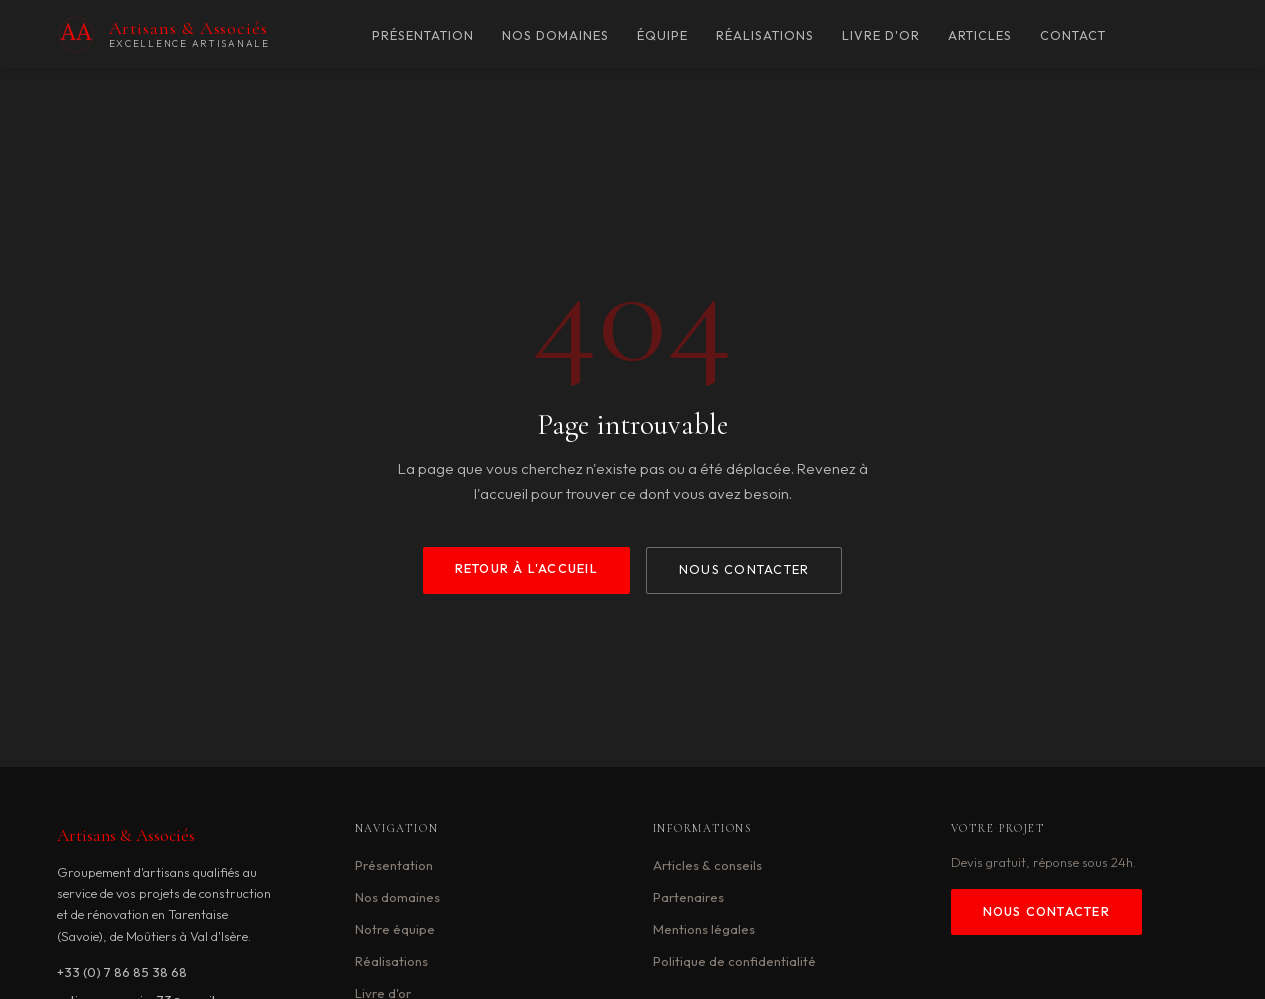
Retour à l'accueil (526, 568)
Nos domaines (555, 35)
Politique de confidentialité (734, 961)
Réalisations (765, 35)
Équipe (662, 35)
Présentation (423, 35)
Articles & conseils (707, 865)
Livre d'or (881, 35)
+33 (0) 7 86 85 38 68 (122, 972)
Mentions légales (704, 929)
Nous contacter (744, 569)
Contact (1073, 35)
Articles (980, 35)
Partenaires (688, 897)
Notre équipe (395, 929)
